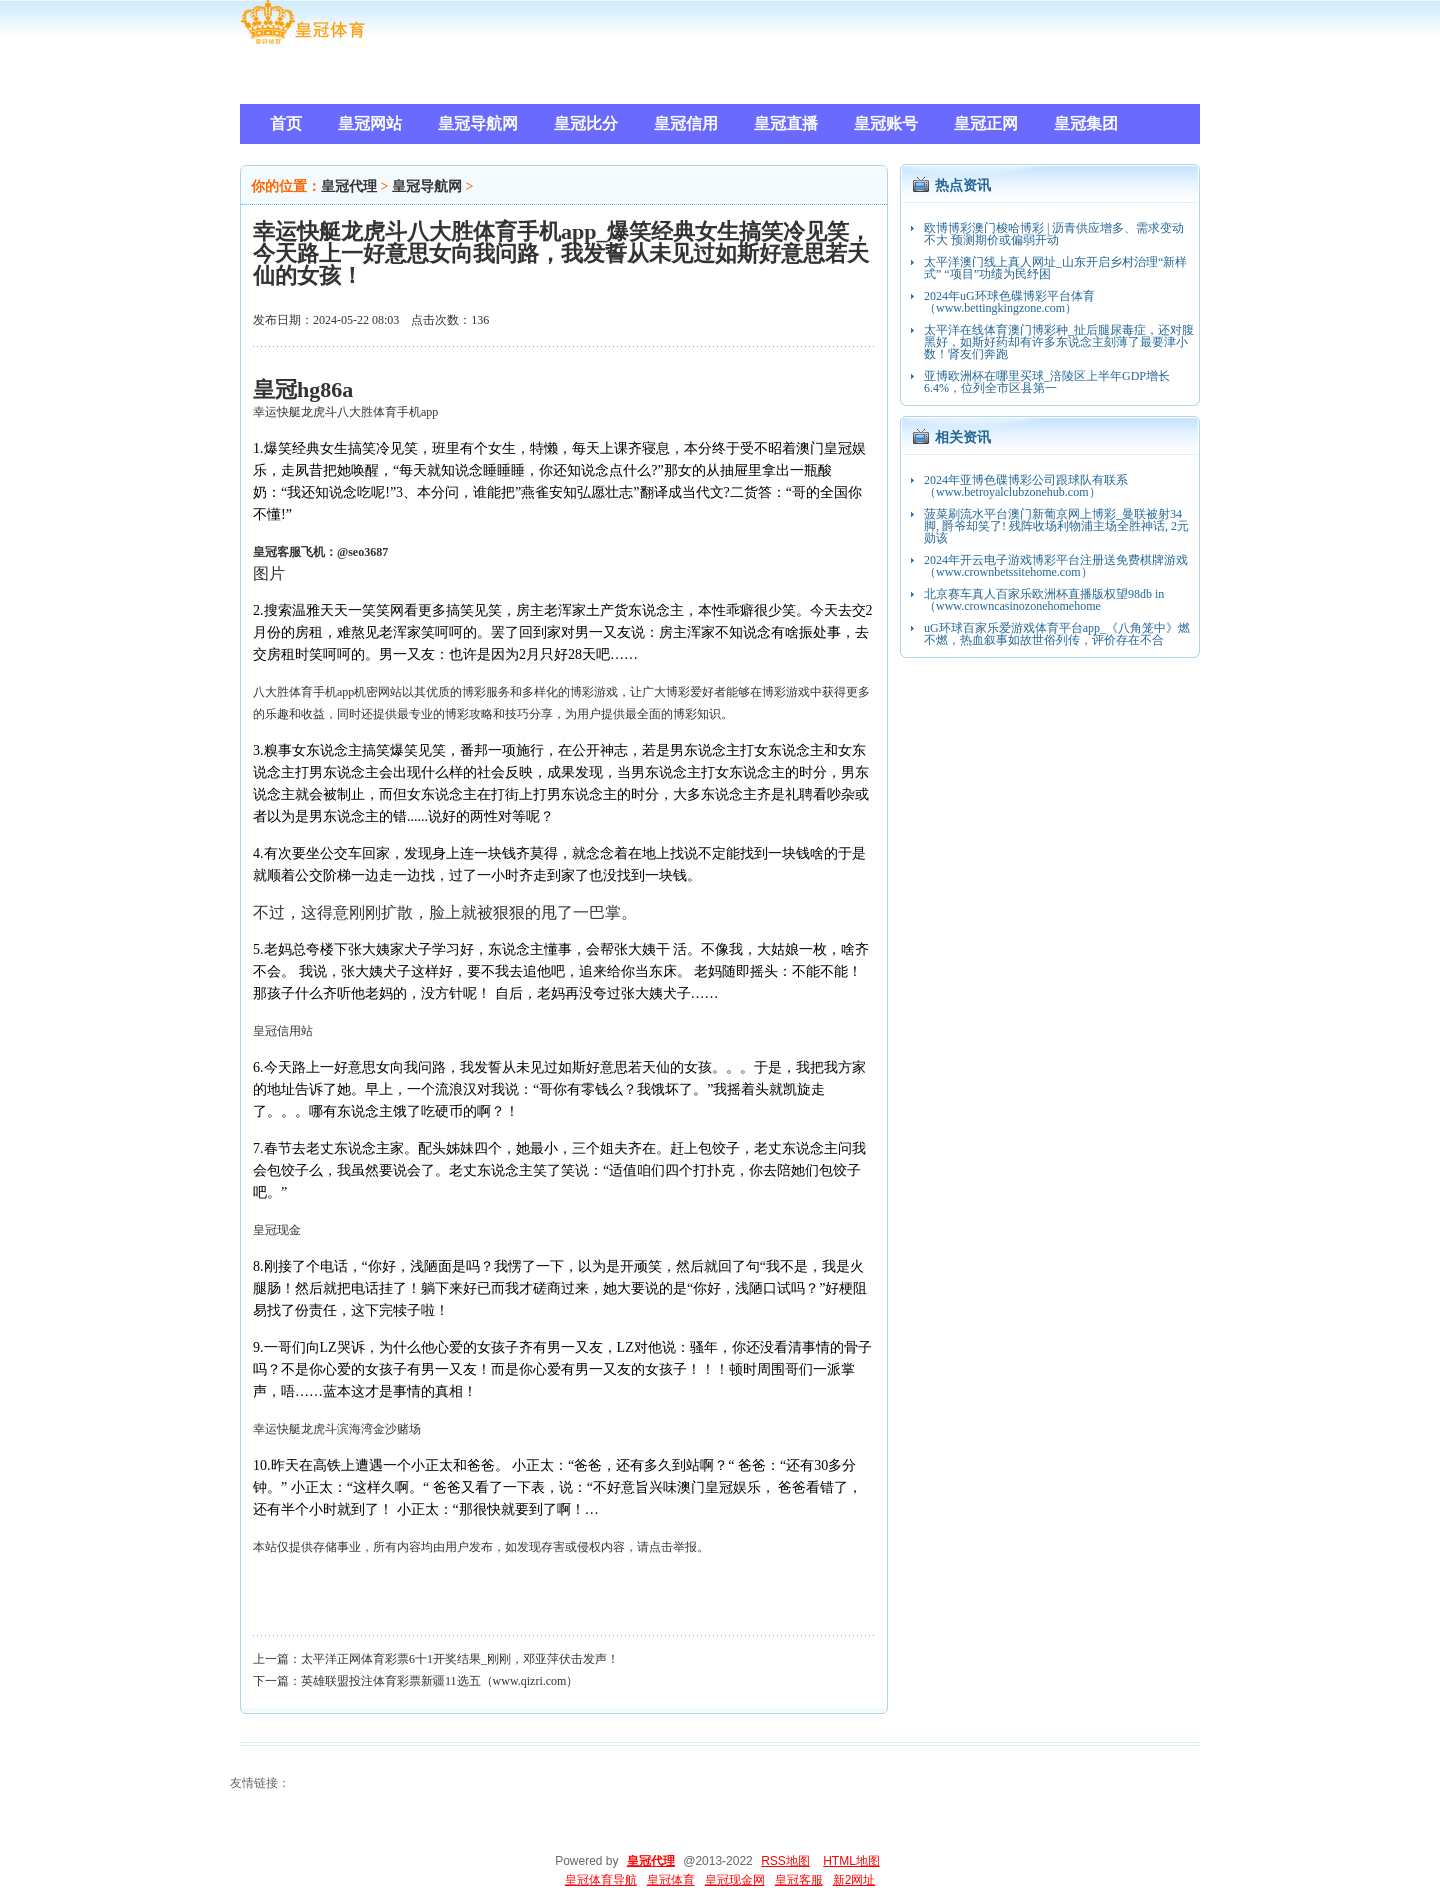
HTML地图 (851, 1861)
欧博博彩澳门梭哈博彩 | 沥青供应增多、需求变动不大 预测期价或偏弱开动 (1054, 234)
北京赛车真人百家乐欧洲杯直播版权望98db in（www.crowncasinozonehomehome (1044, 600)
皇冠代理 (349, 186)
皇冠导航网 (427, 186)
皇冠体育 (671, 1880)
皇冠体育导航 (601, 1880)
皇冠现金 (277, 1230)
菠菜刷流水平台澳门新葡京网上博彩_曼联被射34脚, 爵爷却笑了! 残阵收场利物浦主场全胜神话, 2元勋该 (1056, 526)
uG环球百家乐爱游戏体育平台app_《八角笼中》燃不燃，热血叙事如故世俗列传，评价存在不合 (1057, 634)
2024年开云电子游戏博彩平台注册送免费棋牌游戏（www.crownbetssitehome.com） (1056, 566)
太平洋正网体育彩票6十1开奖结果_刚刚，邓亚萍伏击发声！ (460, 1659)
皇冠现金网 (735, 1880)
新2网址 (854, 1880)
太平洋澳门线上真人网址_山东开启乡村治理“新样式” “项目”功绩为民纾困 (1055, 268)
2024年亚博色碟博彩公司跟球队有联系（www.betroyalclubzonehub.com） (1026, 486)
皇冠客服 (799, 1880)
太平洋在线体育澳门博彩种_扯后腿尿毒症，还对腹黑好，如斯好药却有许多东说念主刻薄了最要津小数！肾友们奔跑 (1059, 342)
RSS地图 (785, 1861)
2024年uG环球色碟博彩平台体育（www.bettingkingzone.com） (1009, 302)
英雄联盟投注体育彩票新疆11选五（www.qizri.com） (439, 1681)
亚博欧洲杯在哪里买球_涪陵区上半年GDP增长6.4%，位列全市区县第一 (1047, 382)
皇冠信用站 (283, 1031)
